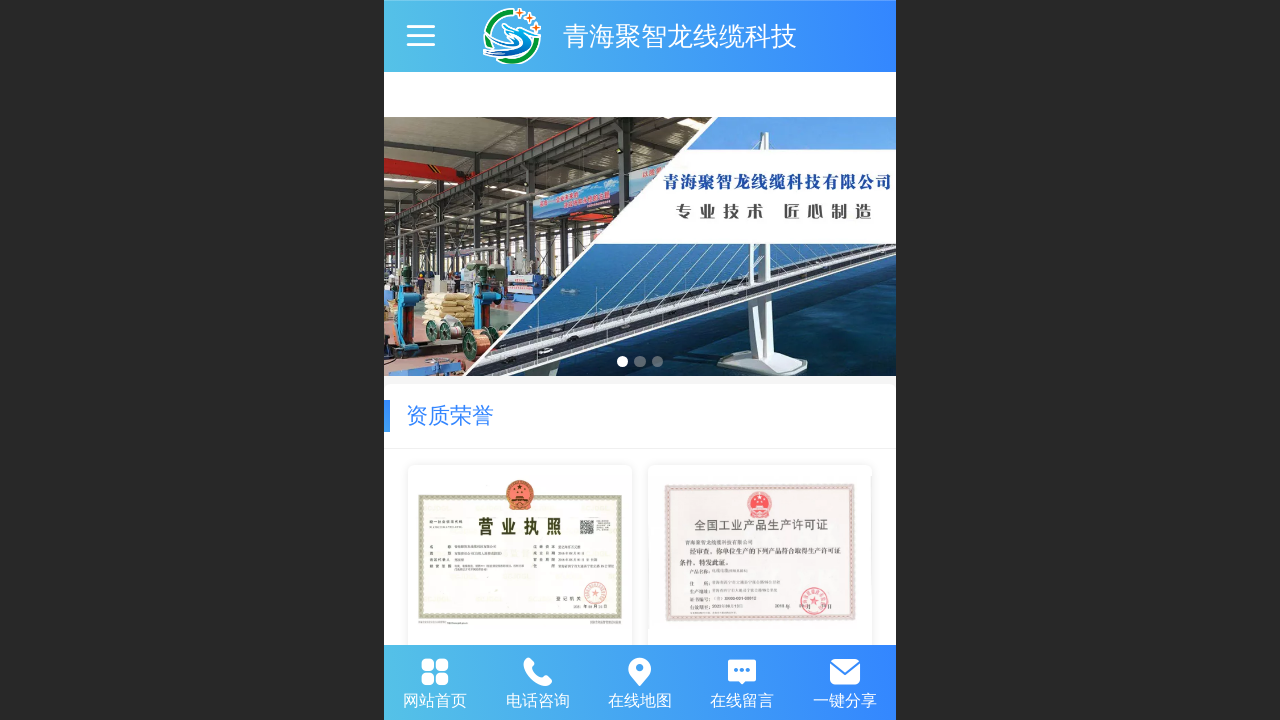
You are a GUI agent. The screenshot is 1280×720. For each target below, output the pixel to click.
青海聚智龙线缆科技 (680, 36)
